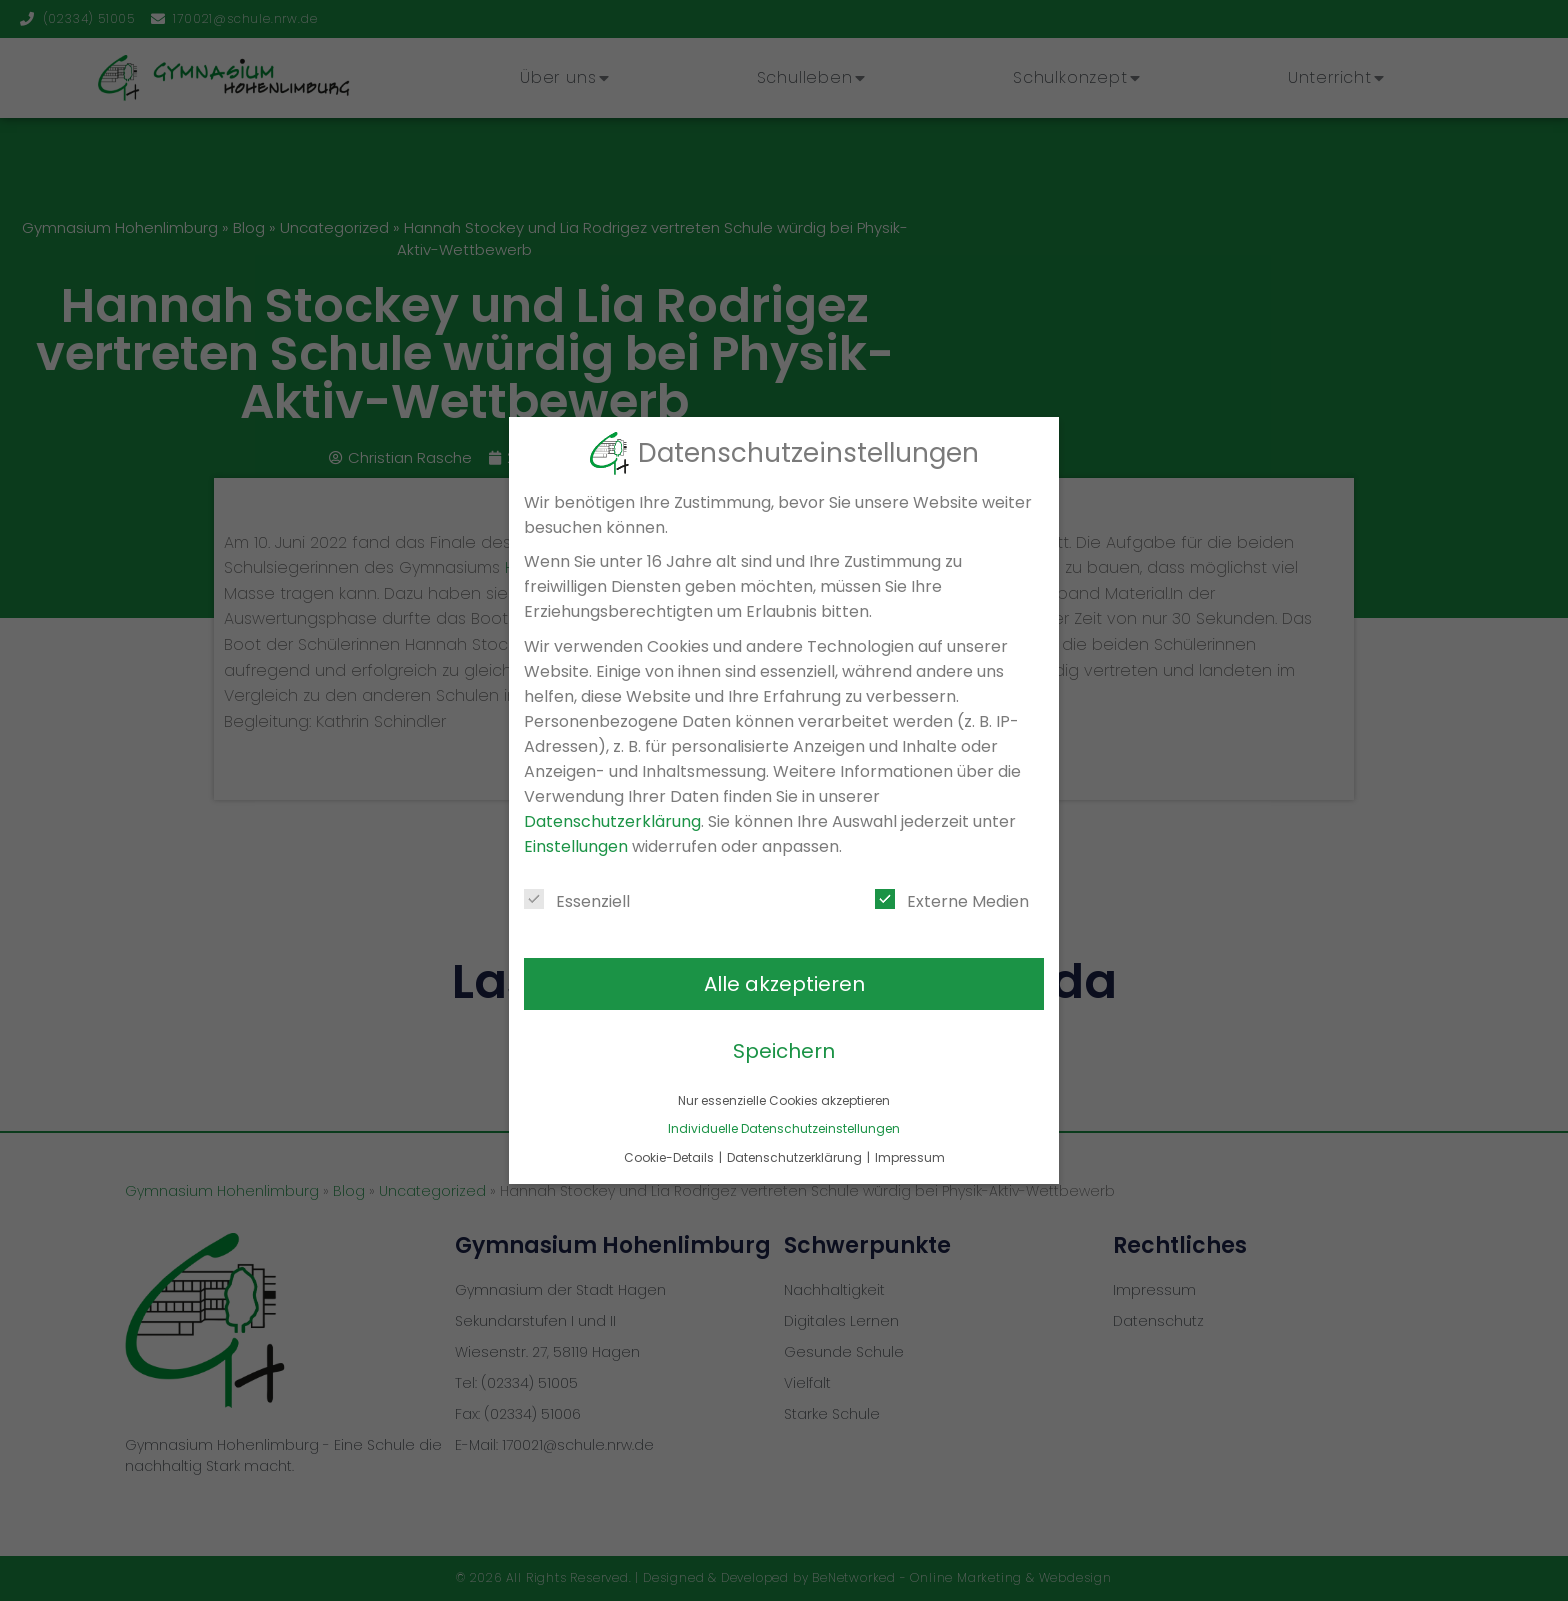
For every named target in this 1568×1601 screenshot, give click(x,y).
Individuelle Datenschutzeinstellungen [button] (784, 1128)
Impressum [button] (910, 1157)
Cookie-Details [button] (670, 1157)
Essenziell (577, 901)
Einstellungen (576, 846)
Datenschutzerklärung (612, 821)
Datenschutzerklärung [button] (796, 1157)
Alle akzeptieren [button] (784, 984)
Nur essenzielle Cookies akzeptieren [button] (784, 1100)
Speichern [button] (784, 1051)
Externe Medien (952, 901)
